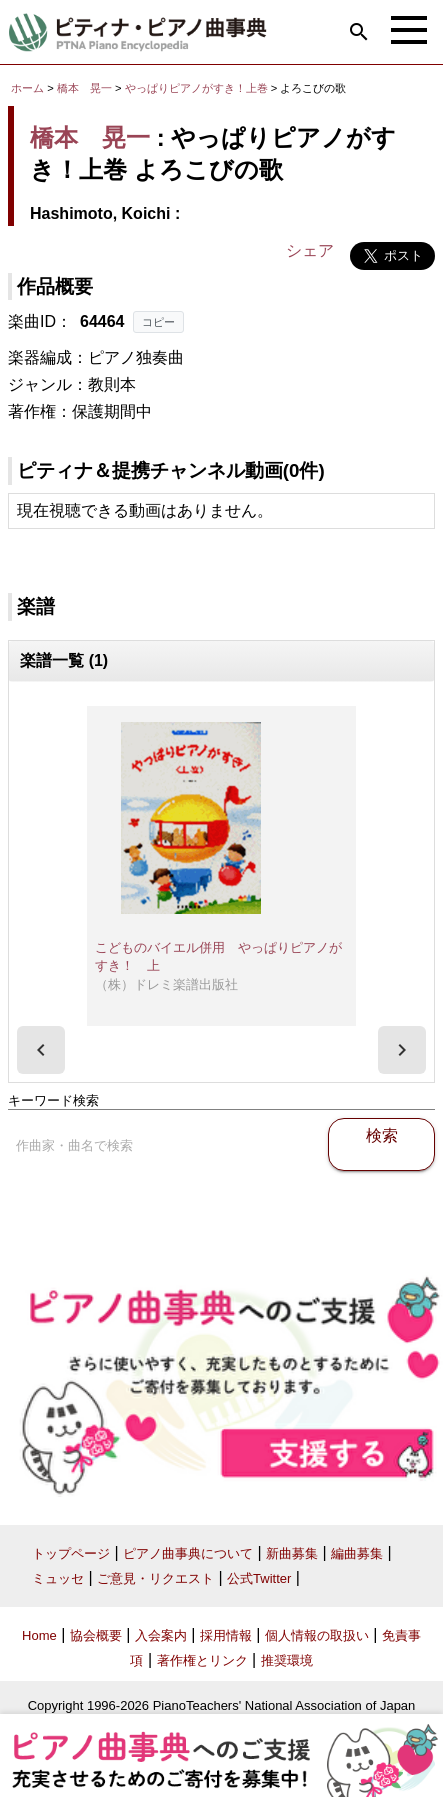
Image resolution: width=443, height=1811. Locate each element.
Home (39, 1635)
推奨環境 (287, 1660)
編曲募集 (357, 1553)
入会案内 (161, 1635)
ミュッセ (58, 1578)
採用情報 (226, 1635)
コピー (158, 322)
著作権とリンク (202, 1660)
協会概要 (96, 1635)
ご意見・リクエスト (155, 1578)
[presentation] (41, 1050)
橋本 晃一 (84, 88)
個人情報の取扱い (317, 1635)
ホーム (27, 88)
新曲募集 (292, 1553)
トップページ (71, 1553)
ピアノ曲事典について (188, 1553)
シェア (310, 250)
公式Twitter (259, 1578)
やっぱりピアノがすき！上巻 (198, 88)
